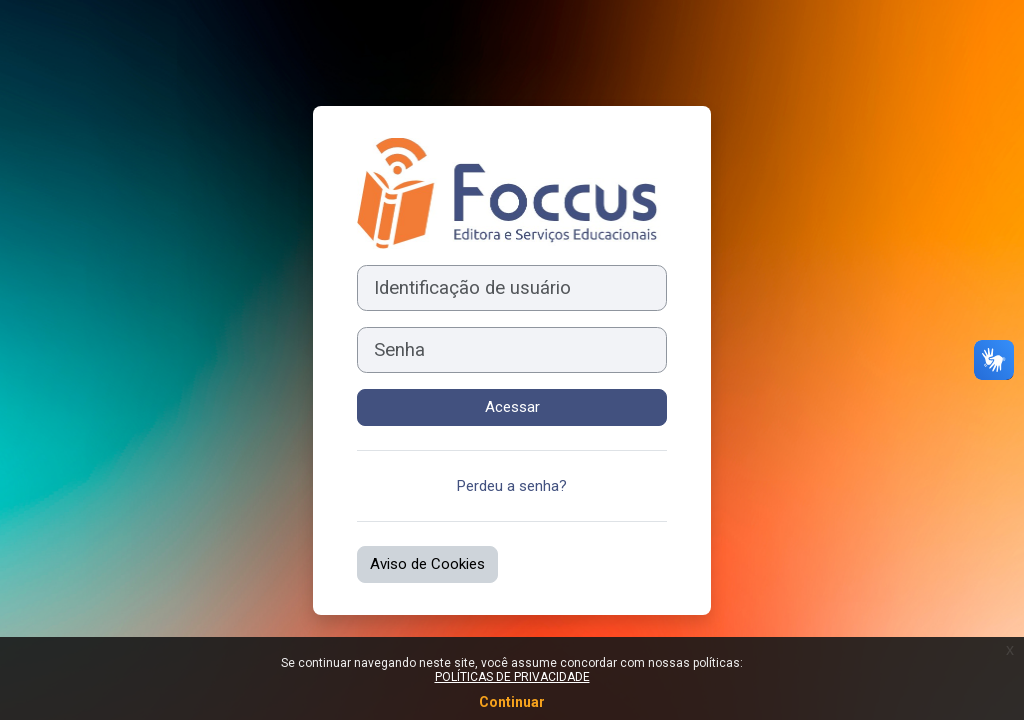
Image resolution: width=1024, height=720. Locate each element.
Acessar (512, 407)
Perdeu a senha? (512, 486)
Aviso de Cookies (427, 564)
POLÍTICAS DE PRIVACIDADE (512, 677)
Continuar (512, 702)
